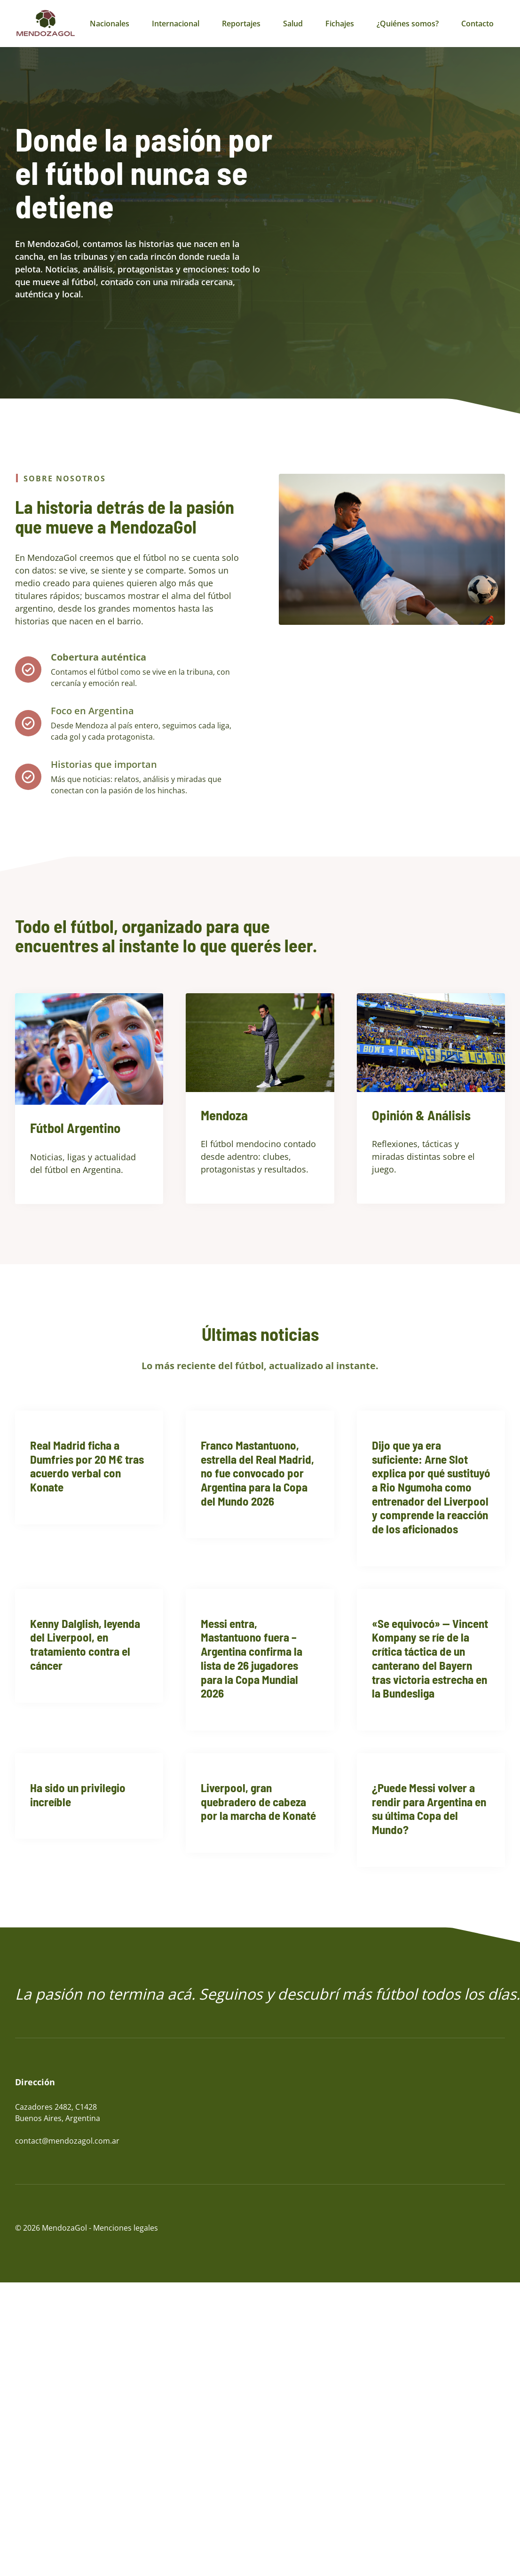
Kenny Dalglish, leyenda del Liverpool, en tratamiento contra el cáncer (85, 1644)
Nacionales (109, 23)
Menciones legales (125, 2228)
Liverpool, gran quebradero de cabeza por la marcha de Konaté (258, 1801)
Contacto (477, 23)
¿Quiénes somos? (408, 23)
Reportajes (241, 23)
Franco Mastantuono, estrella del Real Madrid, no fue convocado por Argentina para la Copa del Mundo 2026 (257, 1473)
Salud (293, 23)
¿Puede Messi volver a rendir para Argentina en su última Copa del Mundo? (429, 1808)
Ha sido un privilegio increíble (78, 1794)
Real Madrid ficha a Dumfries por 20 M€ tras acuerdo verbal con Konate (87, 1466)
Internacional (175, 23)
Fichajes (339, 23)
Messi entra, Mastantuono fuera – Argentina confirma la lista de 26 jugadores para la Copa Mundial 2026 (251, 1658)
